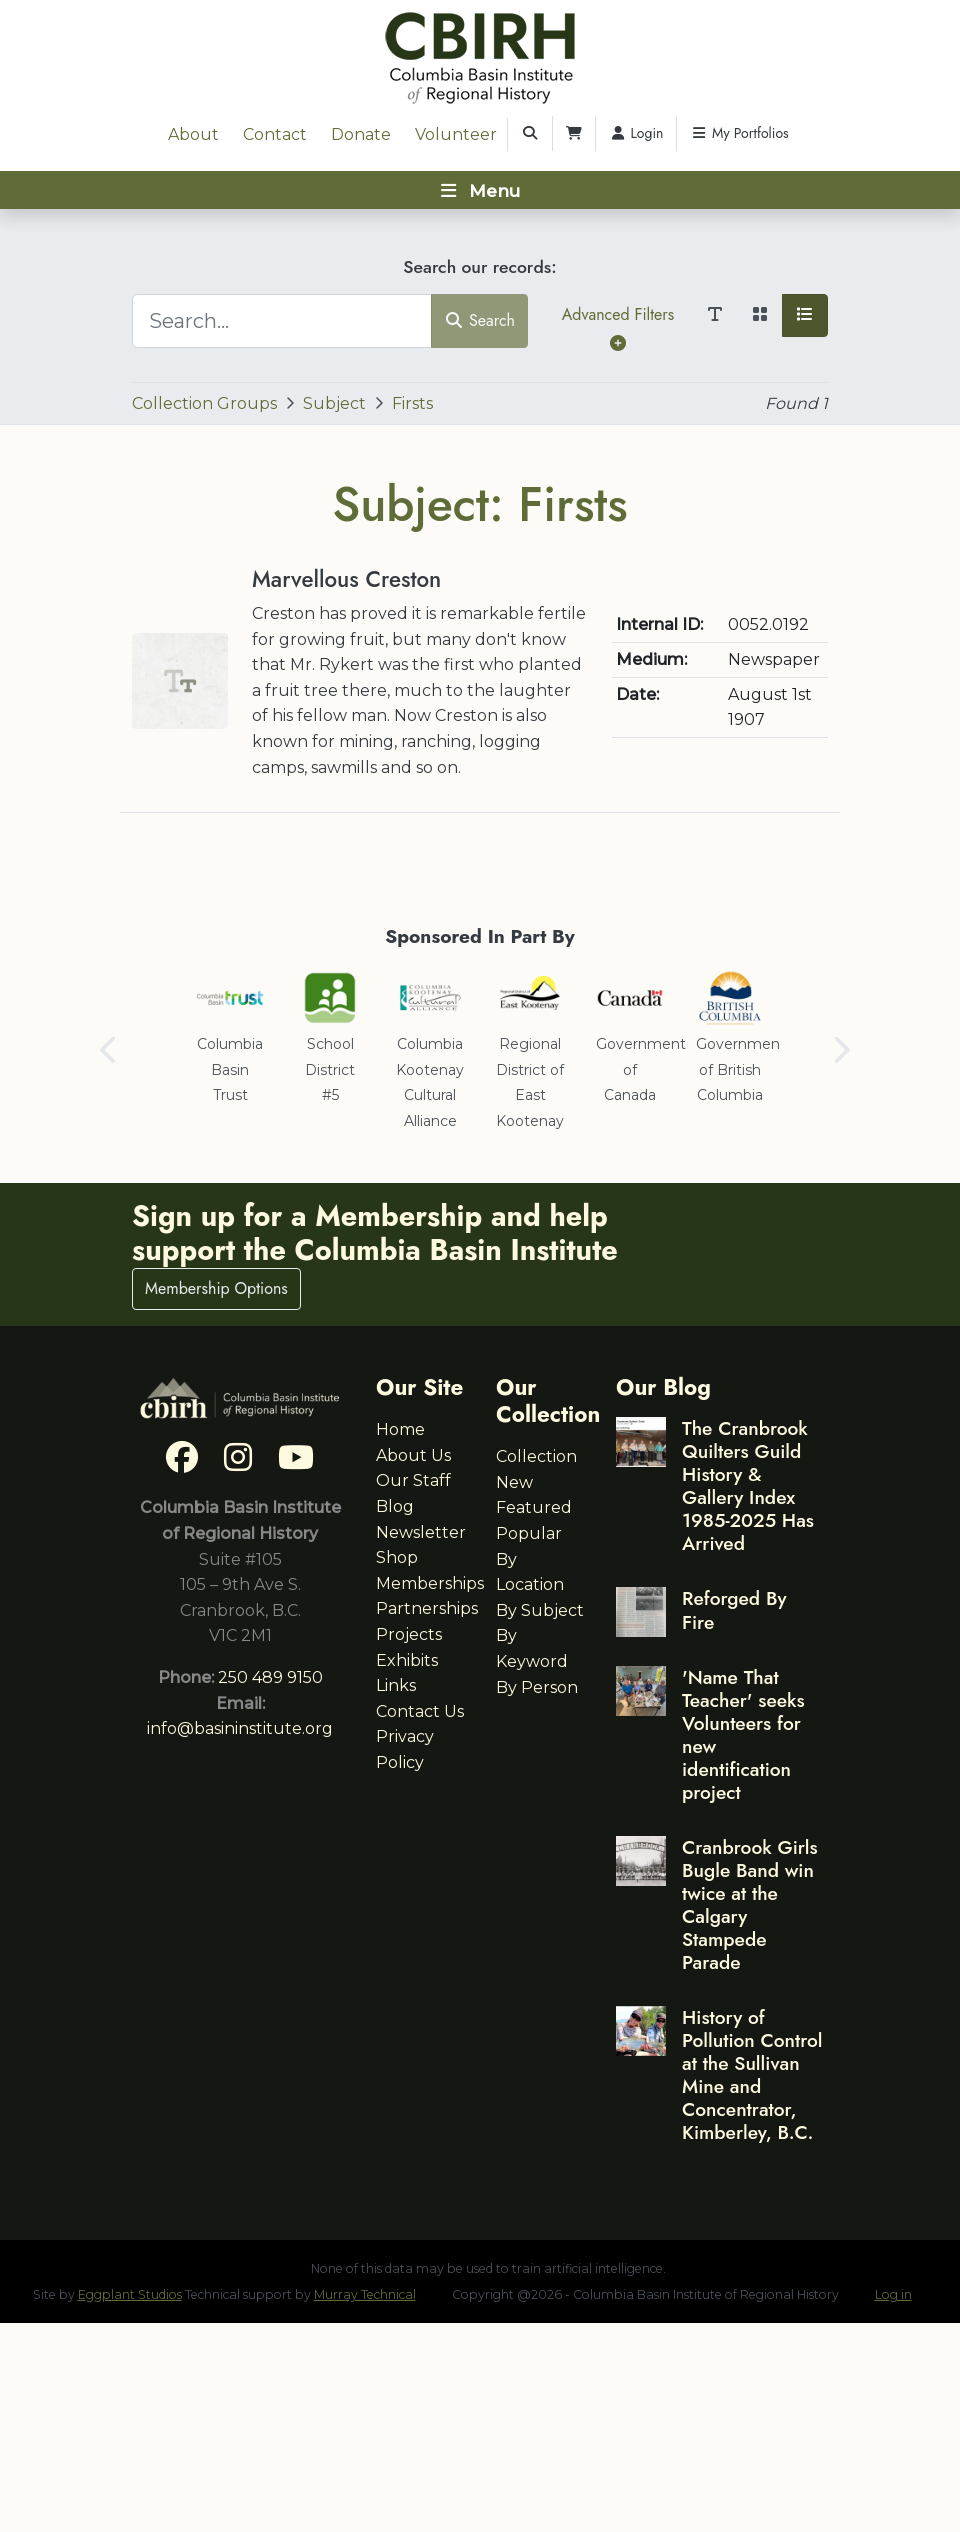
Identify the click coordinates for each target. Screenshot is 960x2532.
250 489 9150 (270, 1677)
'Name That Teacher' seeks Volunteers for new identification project (743, 1734)
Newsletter (421, 1532)
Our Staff (413, 1480)
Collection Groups (204, 403)
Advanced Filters (618, 327)
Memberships (430, 1583)
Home (400, 1429)
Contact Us (420, 1711)
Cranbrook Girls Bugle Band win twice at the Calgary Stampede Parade (750, 1904)
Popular (529, 1533)
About (193, 134)
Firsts (412, 403)
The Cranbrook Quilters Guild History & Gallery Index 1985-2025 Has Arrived (748, 1485)
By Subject (540, 1610)
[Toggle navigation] (480, 190)
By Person (537, 1687)
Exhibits (407, 1660)
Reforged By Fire (734, 1609)
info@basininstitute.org (240, 1728)
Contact (275, 134)
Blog (395, 1506)
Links (396, 1685)
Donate (361, 134)
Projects (409, 1634)
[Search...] (282, 321)
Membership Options (216, 1288)
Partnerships (427, 1608)
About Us (413, 1455)
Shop (397, 1557)
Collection (536, 1456)
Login (636, 133)
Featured (534, 1507)
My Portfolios (739, 133)
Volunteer (456, 134)
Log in (893, 2294)
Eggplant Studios (130, 2294)
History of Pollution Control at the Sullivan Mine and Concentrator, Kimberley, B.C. (752, 2074)
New (514, 1482)
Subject (334, 403)
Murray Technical (365, 2294)
